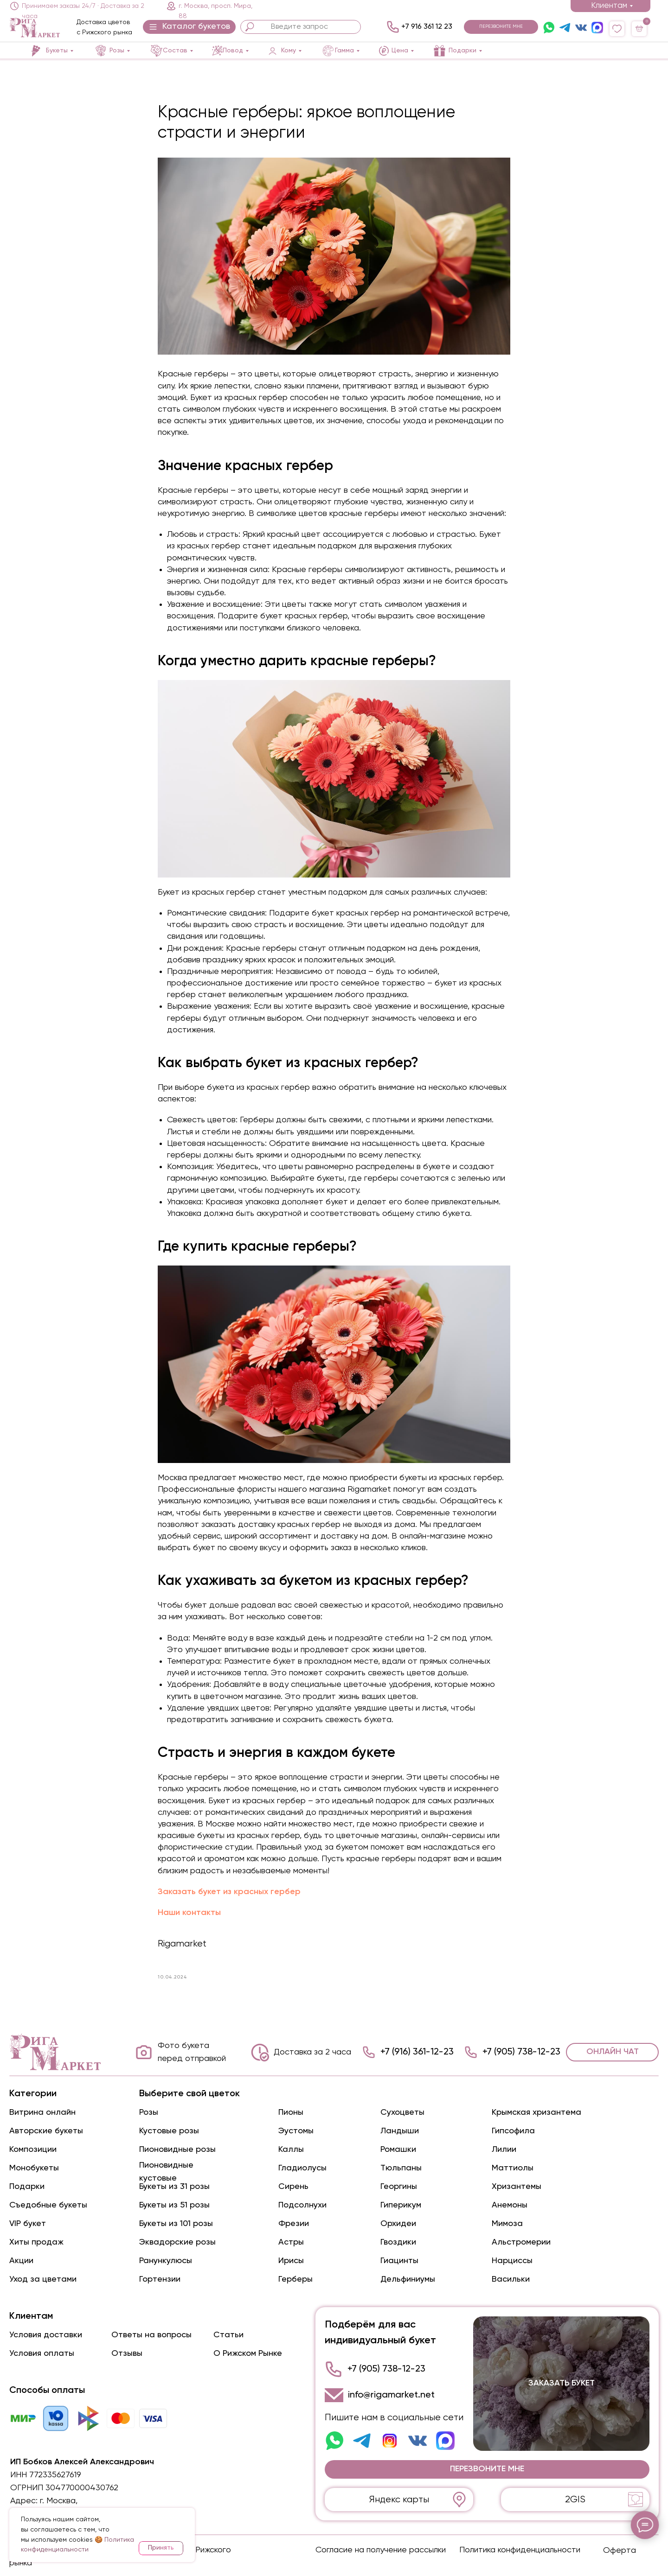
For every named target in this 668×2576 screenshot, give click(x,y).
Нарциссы (512, 2261)
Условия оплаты (41, 2353)
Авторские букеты (46, 2131)
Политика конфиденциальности (519, 2550)
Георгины (398, 2186)
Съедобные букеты (48, 2205)
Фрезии (293, 2224)
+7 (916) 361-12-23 (417, 2052)
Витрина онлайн (42, 2112)
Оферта (619, 2550)
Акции (21, 2261)
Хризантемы (516, 2186)
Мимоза (507, 2224)
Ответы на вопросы (151, 2335)
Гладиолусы (302, 2168)
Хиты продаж (36, 2242)
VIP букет (27, 2224)
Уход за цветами (43, 2279)
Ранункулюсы (165, 2261)
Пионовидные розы (177, 2149)
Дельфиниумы (407, 2279)
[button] (189, 27)
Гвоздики (398, 2242)
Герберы (295, 2279)
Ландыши (399, 2131)
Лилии (504, 2149)
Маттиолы (512, 2168)
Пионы (290, 2112)
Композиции (33, 2149)
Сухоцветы (402, 2112)
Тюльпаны (401, 2168)
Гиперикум (400, 2205)
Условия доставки (45, 2335)
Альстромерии (521, 2242)
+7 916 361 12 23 (426, 27)
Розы (148, 2112)
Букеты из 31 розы (174, 2186)
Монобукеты (34, 2168)
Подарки (27, 2186)
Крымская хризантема (536, 2112)
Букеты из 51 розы (174, 2205)
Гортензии (159, 2279)
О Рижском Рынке (247, 2353)
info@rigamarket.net (391, 2395)
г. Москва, (58, 2501)
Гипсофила (513, 2131)
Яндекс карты (399, 2500)
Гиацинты (399, 2261)
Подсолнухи (302, 2205)
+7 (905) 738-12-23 (521, 2052)
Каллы (291, 2149)
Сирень (293, 2186)
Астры (291, 2242)
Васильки (511, 2279)
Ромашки (398, 2149)
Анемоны (509, 2205)
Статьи (228, 2335)
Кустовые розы (169, 2131)
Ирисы (291, 2261)
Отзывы (126, 2353)
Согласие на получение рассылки (380, 2550)
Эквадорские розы (177, 2242)
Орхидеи (398, 2224)
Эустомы (296, 2131)
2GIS (575, 2500)
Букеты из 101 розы (176, 2224)
